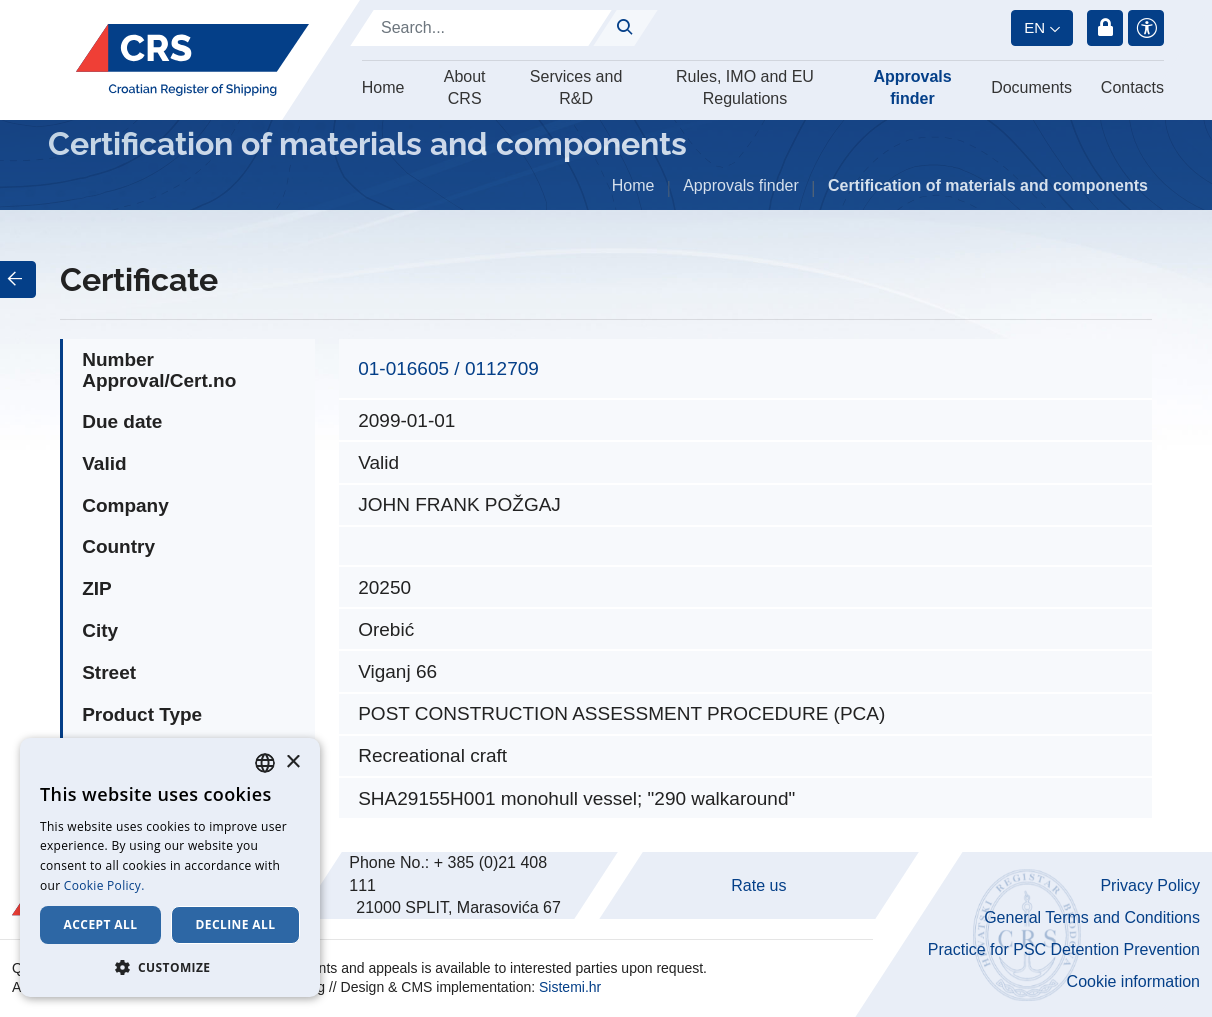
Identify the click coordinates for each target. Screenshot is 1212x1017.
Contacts (1132, 87)
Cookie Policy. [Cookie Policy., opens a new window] (104, 885)
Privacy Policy (1150, 885)
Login (1105, 28)
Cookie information (1133, 981)
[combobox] (265, 763)
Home (383, 87)
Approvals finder (912, 87)
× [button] (292, 762)
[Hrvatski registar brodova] (192, 60)
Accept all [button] (101, 924)
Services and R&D (576, 87)
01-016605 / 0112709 (448, 368)
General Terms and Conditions (1092, 917)
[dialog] (170, 867)
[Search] (481, 28)
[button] (170, 967)
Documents (1031, 87)
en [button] (1034, 27)
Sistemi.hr (570, 987)
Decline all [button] (236, 924)
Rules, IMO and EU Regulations (745, 87)
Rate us (758, 885)
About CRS (465, 87)
